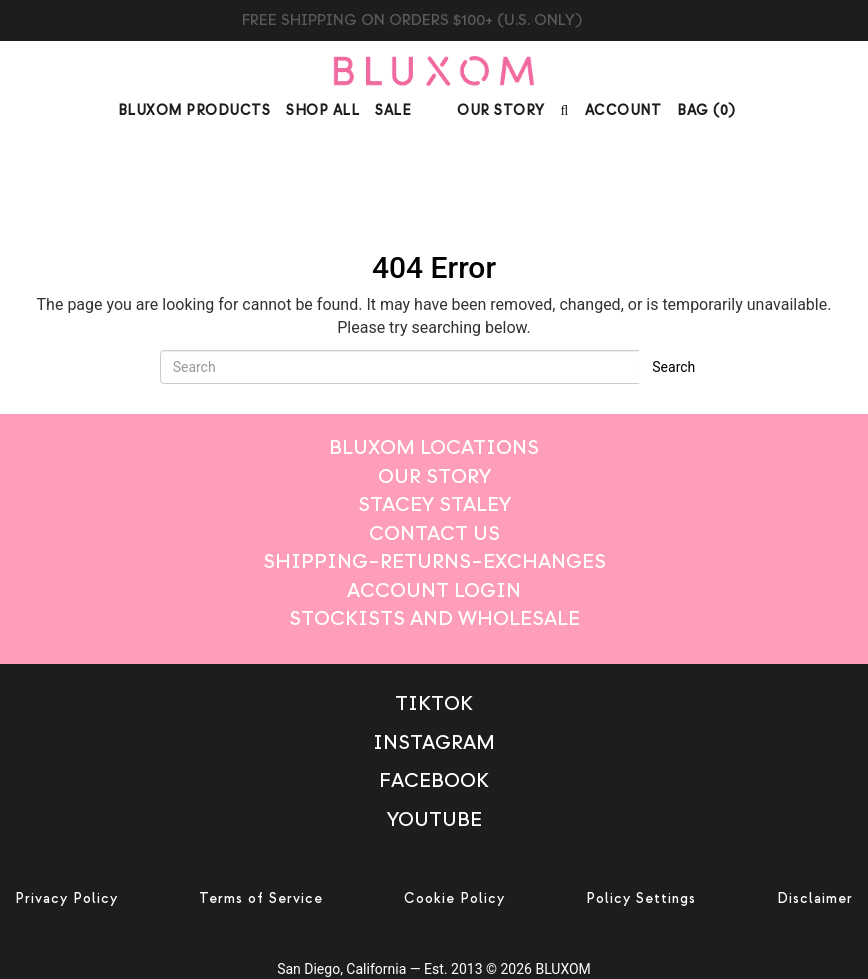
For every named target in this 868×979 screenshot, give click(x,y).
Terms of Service (261, 898)
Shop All (322, 110)
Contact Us (434, 533)
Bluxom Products (194, 110)
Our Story (501, 110)
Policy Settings (641, 898)
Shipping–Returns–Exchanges (434, 561)
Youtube (434, 819)
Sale (393, 110)
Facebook (434, 780)
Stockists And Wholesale (434, 618)
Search (673, 367)
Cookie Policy (454, 898)
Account (623, 110)
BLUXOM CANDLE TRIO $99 (434, 20)
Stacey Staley (434, 504)
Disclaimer (815, 898)
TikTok (434, 703)
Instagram (434, 742)
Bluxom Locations (434, 447)
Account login (434, 590)
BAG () (706, 110)
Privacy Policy (66, 898)
